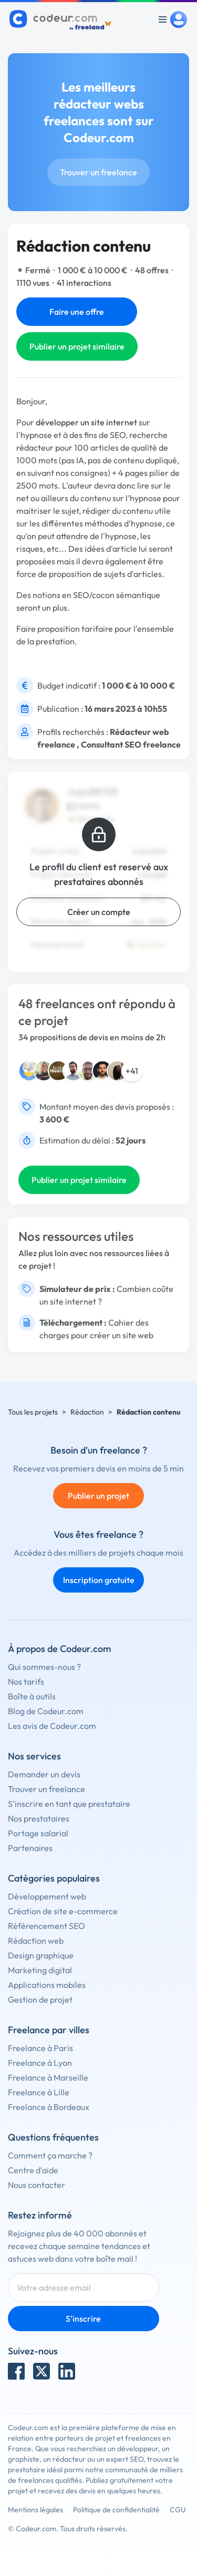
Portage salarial (38, 1833)
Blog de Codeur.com (46, 1711)
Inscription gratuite (98, 1580)
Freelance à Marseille (48, 2077)
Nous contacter (36, 2185)
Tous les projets (33, 1412)
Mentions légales (35, 2509)
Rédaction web (36, 1940)
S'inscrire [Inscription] (83, 2318)
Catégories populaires (54, 1878)
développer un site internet (86, 422)
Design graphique (41, 1955)
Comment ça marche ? (50, 2155)
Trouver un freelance (98, 172)
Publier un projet (98, 1495)
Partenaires (30, 1848)
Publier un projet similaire (77, 346)
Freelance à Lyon (40, 2062)
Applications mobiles (47, 1985)
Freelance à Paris (40, 2048)
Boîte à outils (32, 1696)
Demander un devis (44, 1774)
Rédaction (87, 1412)
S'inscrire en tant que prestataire (69, 1803)
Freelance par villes (48, 2030)
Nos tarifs (26, 1681)
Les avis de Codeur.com (52, 1725)
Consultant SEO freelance (131, 744)
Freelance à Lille (38, 2092)
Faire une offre (76, 311)
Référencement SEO (46, 1926)
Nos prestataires (38, 1818)
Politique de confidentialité (116, 2509)
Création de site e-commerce (63, 1911)
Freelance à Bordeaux (48, 2107)
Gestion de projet (40, 1999)
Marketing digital (40, 1970)
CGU (178, 2509)
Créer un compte (98, 912)
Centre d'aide (33, 2170)
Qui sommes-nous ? (44, 1667)
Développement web (47, 1896)
